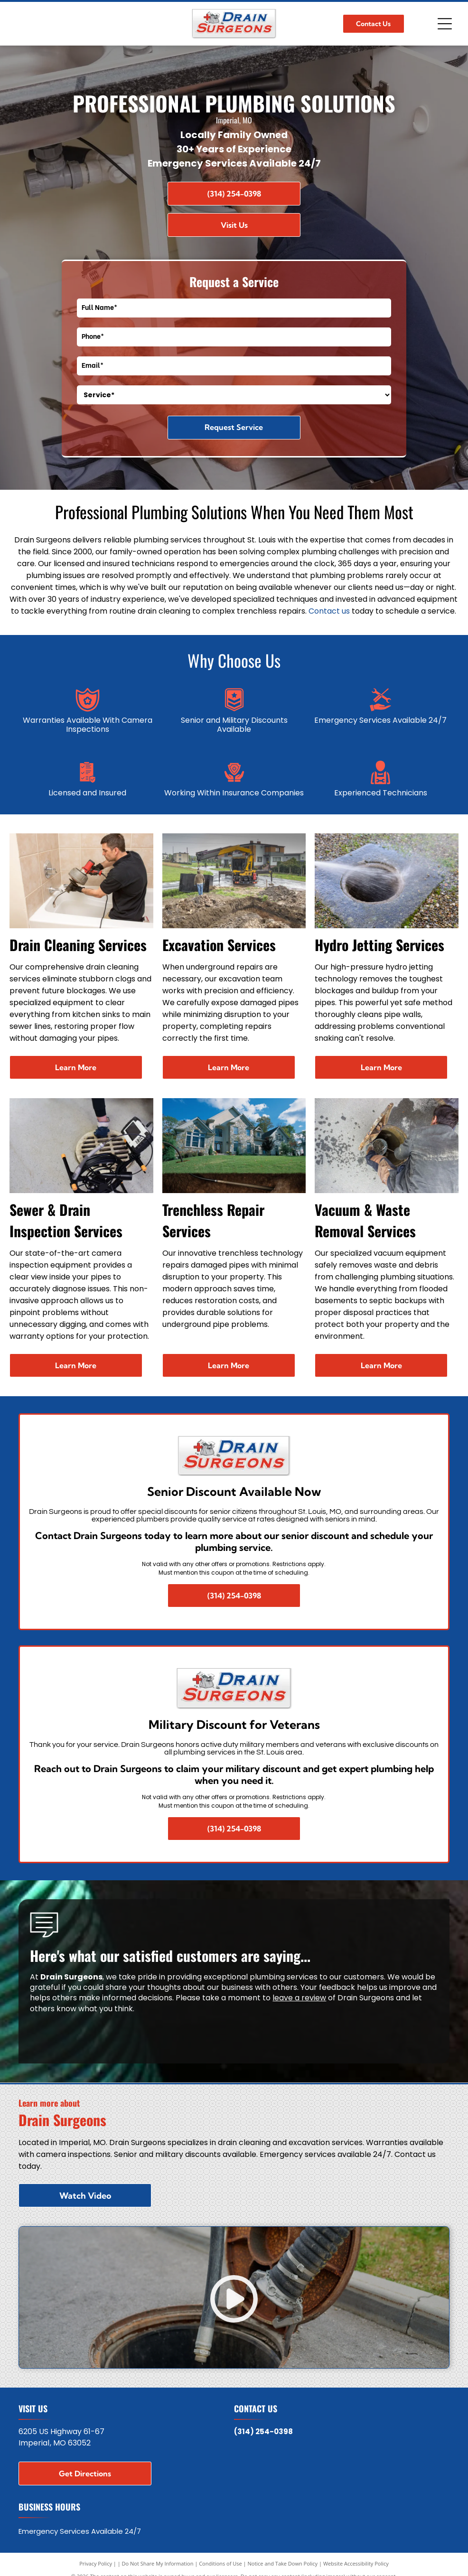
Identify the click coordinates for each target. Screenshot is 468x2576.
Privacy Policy (95, 2563)
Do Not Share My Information (158, 2563)
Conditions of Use (220, 2563)
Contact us (329, 611)
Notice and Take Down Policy (283, 2563)
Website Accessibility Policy (356, 2563)
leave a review (299, 1997)
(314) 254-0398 (263, 2431)
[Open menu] (445, 24)
